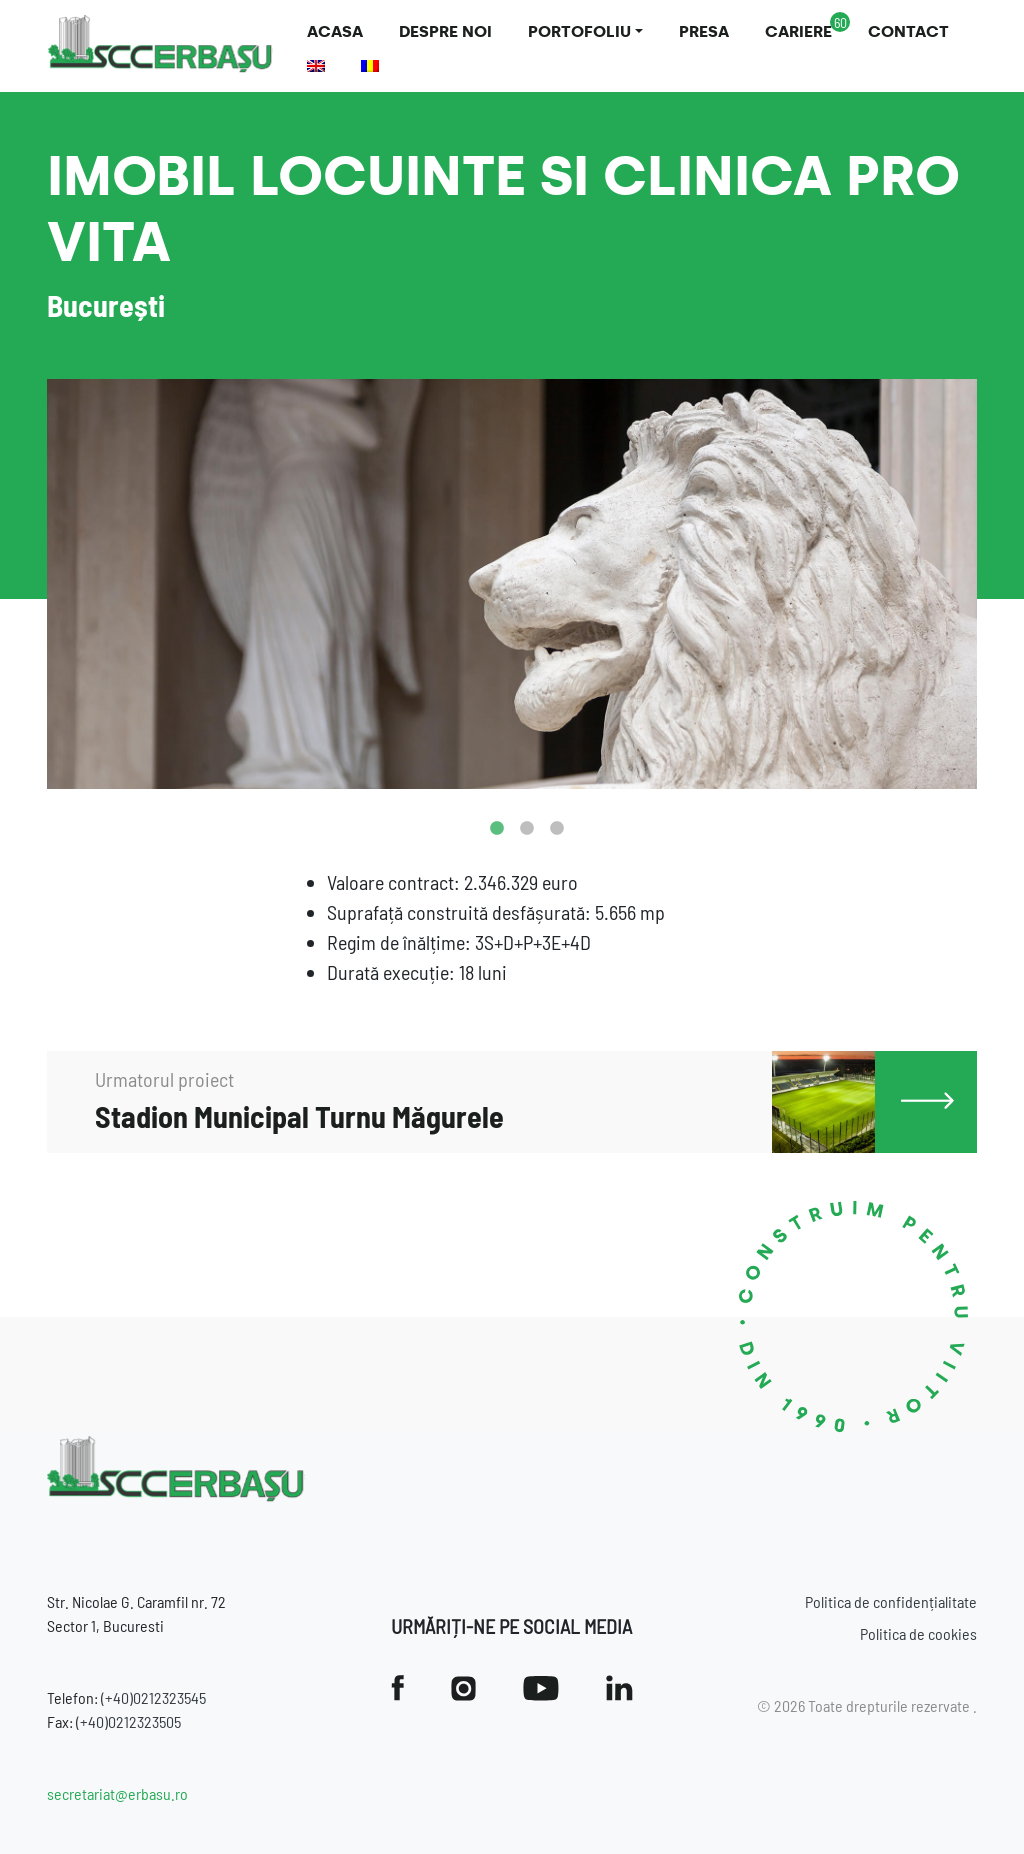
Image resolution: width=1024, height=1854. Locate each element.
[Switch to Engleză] (316, 66)
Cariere (798, 31)
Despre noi (445, 31)
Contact (908, 31)
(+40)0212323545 (153, 1697)
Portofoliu (579, 31)
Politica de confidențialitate (891, 1601)
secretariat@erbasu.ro (117, 1793)
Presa (704, 31)
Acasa (335, 31)
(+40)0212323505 (128, 1721)
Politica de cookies (918, 1633)
